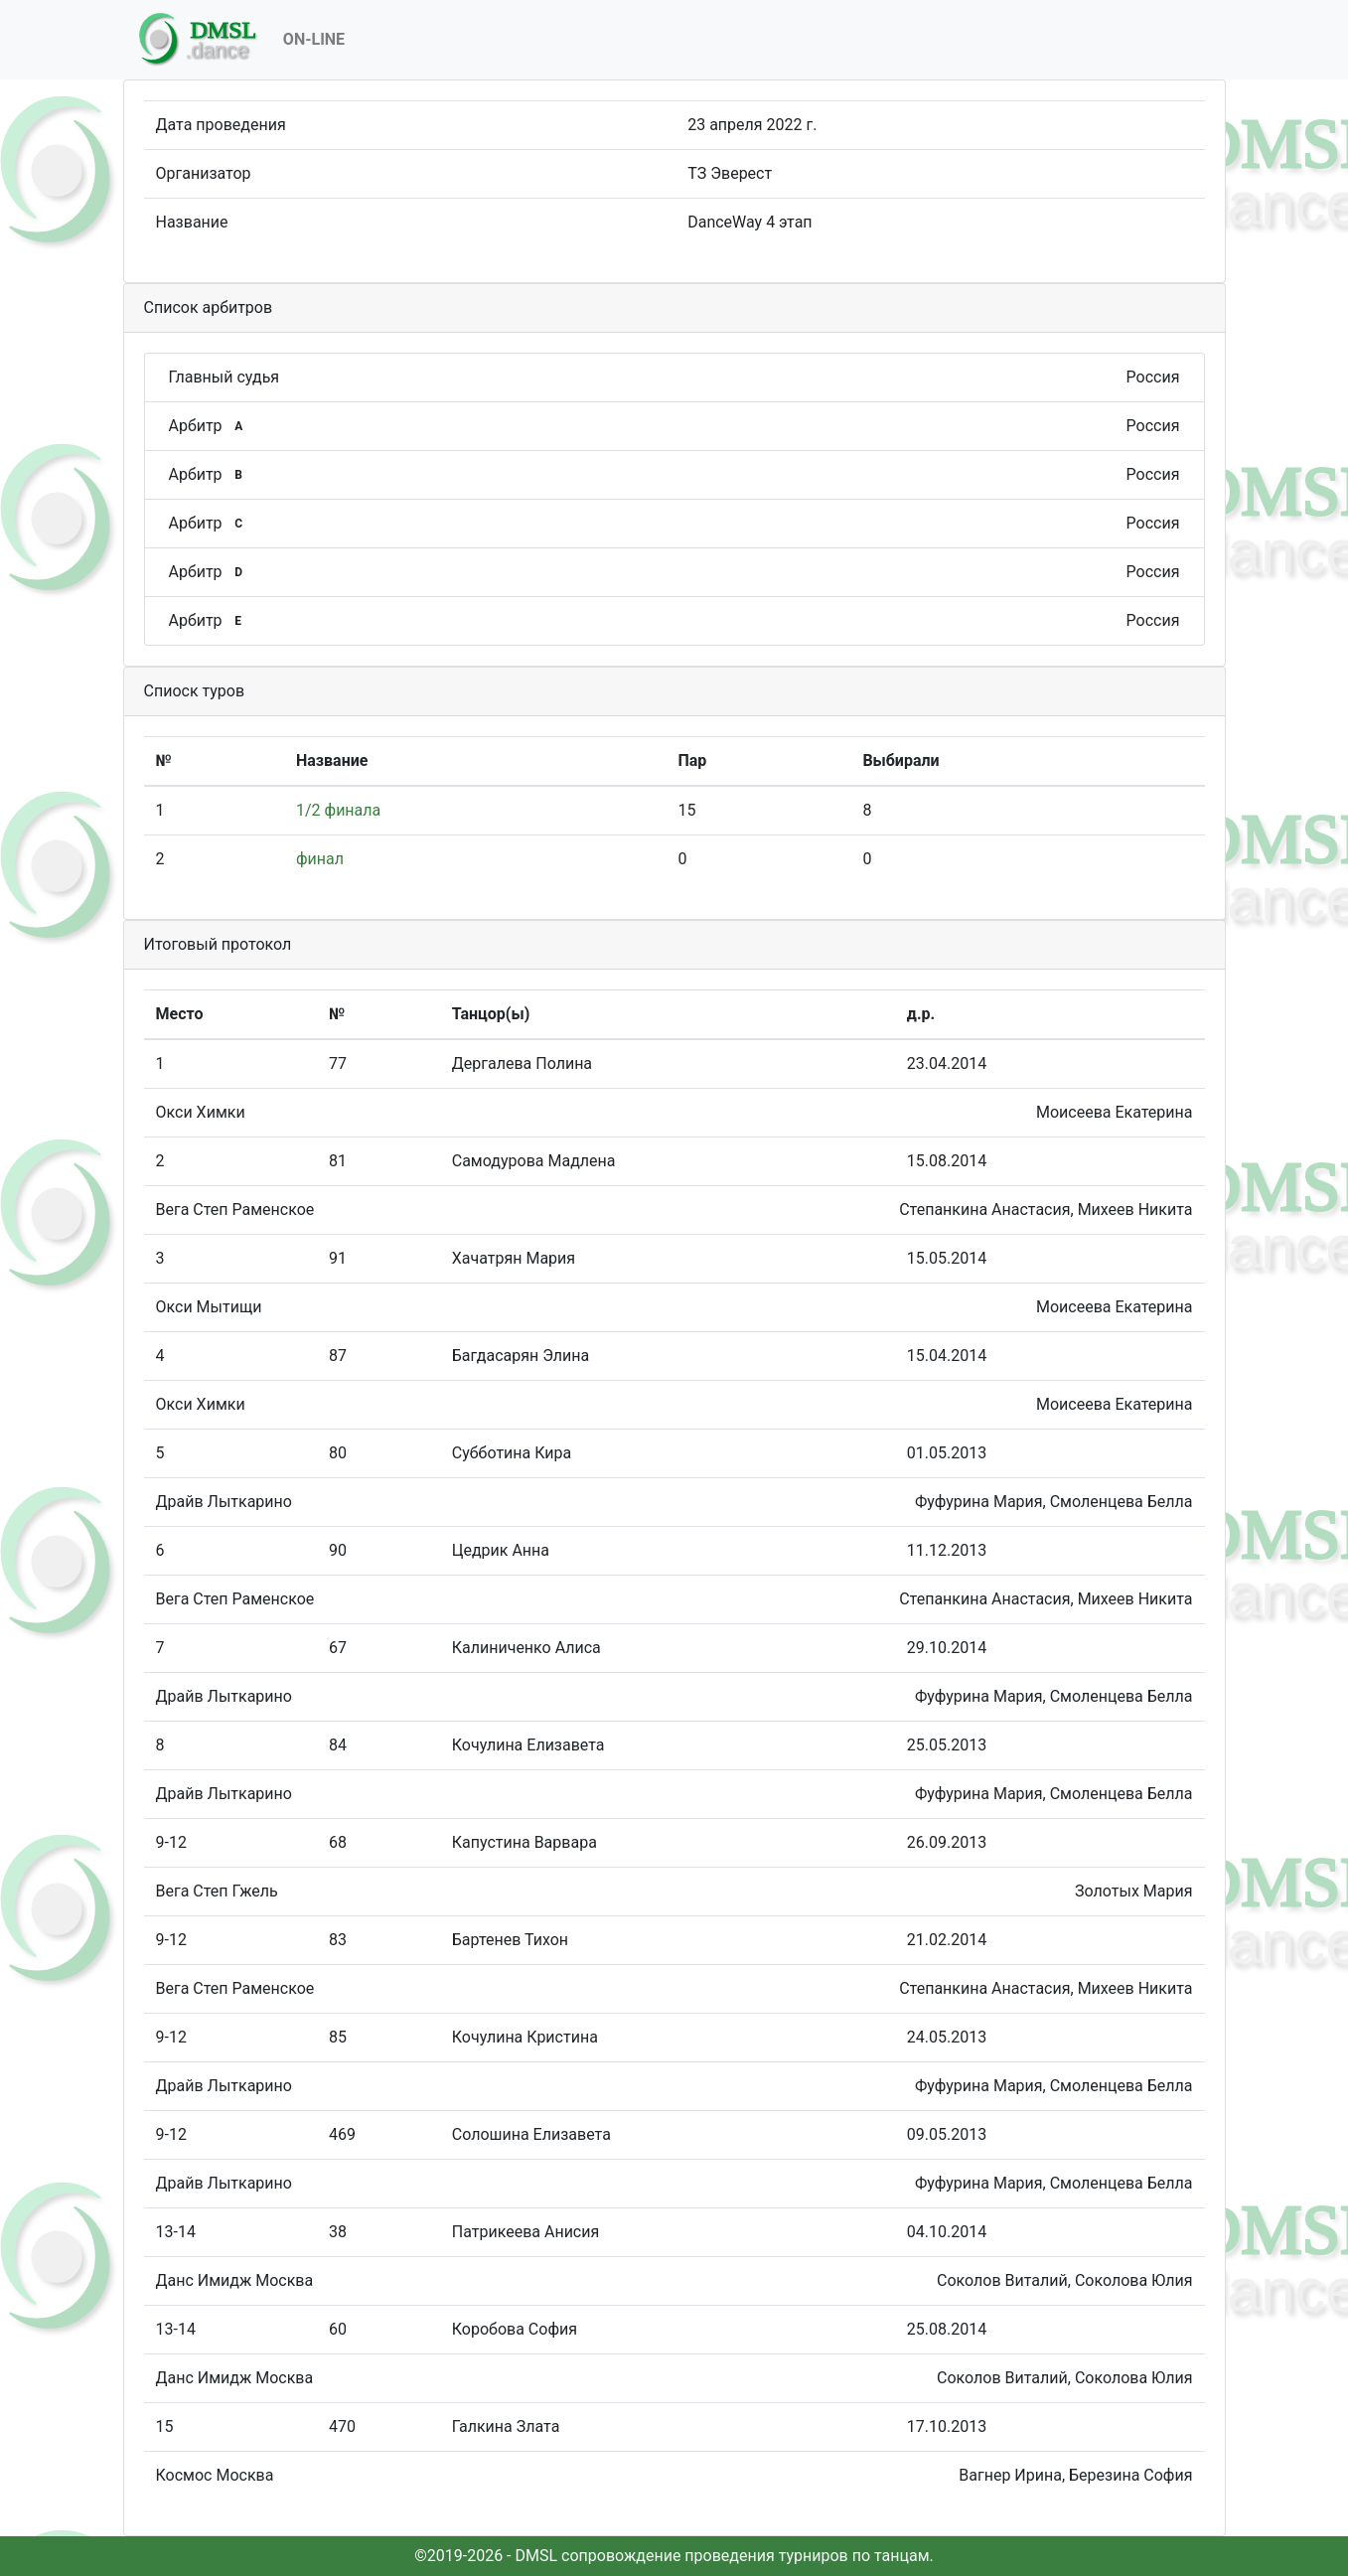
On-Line (314, 39)
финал (320, 858)
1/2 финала (338, 810)
